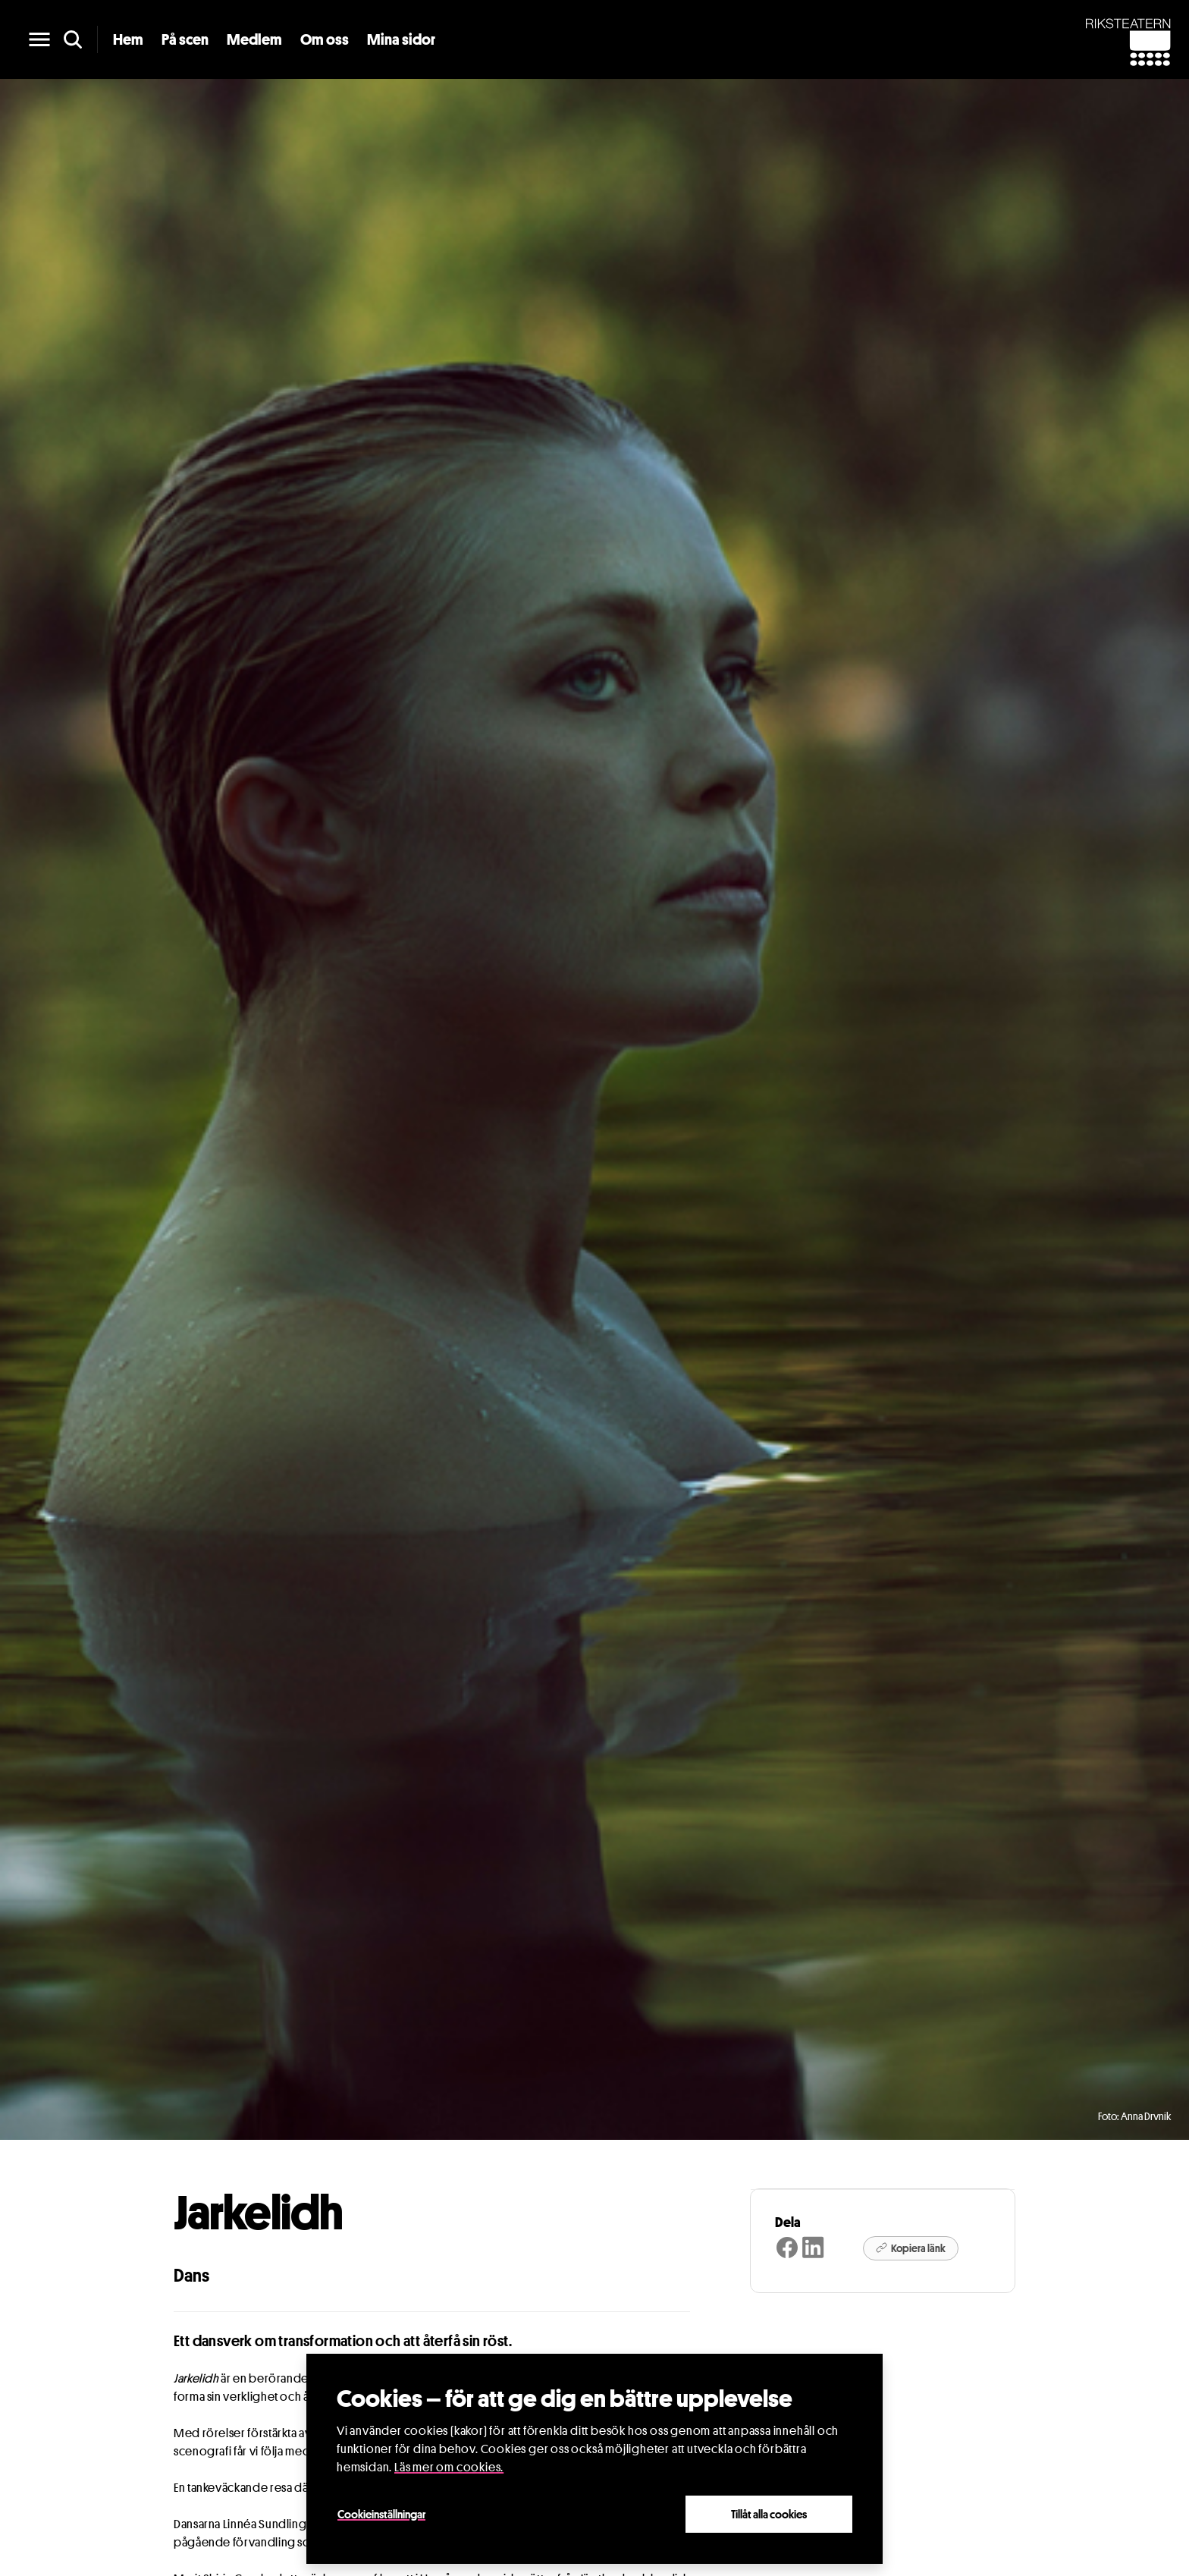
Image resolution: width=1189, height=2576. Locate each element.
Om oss (324, 39)
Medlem (254, 39)
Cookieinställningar (381, 2513)
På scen (185, 39)
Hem (128, 39)
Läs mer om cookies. (449, 2467)
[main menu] (39, 39)
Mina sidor (401, 39)
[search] (73, 39)
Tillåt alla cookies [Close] (769, 2513)
